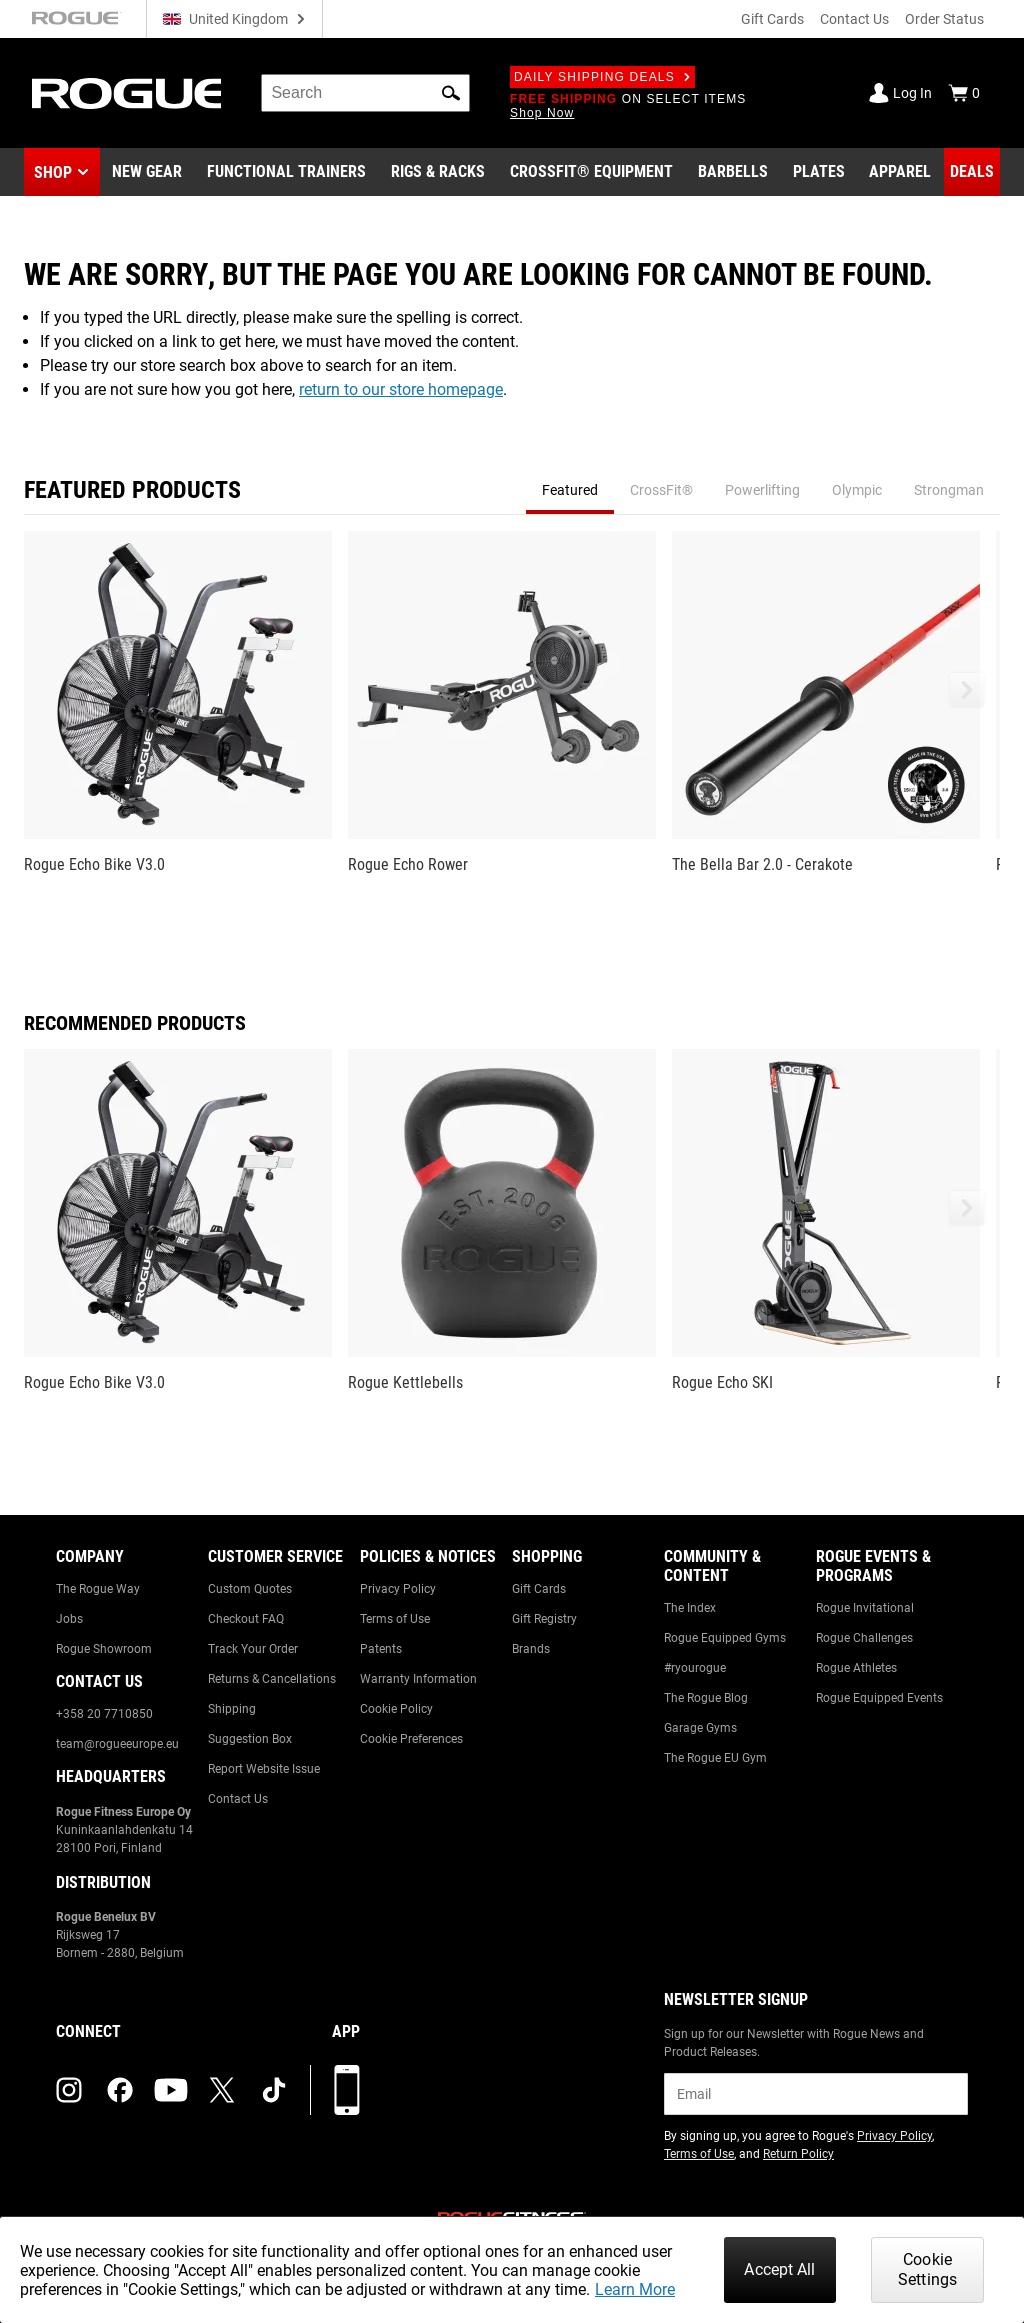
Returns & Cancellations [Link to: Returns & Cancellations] (272, 1679)
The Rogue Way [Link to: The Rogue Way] (98, 1589)
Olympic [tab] (857, 490)
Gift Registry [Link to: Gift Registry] (544, 1619)
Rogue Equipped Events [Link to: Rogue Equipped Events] (879, 1698)
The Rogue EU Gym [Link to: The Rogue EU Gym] (715, 1758)
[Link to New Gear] (147, 172)
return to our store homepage (401, 389)
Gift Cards (772, 19)
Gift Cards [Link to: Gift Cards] (539, 1589)
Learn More (635, 2289)
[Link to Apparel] (900, 172)
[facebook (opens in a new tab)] (120, 2090)
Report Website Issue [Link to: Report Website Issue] (264, 1769)
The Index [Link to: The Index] (690, 1608)
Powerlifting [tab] (762, 490)
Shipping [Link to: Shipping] (232, 1709)
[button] (451, 93)
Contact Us (854, 19)
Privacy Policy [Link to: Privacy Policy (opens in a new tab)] (894, 2136)
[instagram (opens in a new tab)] (69, 2090)
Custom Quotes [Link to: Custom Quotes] (250, 1589)
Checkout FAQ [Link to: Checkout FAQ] (246, 1619)
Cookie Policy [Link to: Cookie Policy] (396, 1709)
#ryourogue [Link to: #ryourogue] (695, 1668)
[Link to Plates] (819, 172)
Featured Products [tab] (132, 490)
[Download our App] (347, 2090)
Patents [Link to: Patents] (381, 1649)
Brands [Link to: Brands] (531, 1649)
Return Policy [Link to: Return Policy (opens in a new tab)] (798, 2154)
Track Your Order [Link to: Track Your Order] (253, 1649)
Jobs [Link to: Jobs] (69, 1619)
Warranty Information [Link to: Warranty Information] (418, 1679)
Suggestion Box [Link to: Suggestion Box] (250, 1739)
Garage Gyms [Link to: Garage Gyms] (700, 1728)
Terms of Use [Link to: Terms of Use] (395, 1619)
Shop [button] (53, 172)
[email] (816, 2094)
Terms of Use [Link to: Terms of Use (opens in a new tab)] (699, 2154)
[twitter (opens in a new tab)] (222, 2090)
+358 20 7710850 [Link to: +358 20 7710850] (104, 1714)
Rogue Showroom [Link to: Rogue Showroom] (104, 1649)
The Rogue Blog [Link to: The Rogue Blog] (706, 1698)
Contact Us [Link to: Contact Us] (238, 1799)
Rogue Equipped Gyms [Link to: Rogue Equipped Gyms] (725, 1638)
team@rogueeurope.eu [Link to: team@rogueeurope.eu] (117, 1744)
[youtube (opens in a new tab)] (171, 2090)
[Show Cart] (964, 93)
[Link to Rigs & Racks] (438, 172)
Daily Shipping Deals (602, 77)
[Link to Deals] (972, 172)
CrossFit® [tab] (661, 490)
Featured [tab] (570, 490)
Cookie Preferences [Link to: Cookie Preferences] (411, 1739)
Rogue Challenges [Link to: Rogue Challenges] (864, 1638)
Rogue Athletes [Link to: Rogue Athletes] (856, 1668)
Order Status (944, 19)
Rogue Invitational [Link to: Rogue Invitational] (865, 1608)
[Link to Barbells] (733, 172)
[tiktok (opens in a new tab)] (274, 2090)
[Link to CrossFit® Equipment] (591, 172)
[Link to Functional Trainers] (286, 172)
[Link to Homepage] (126, 93)
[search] (365, 93)
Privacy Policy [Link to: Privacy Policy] (398, 1589)
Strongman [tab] (949, 490)
